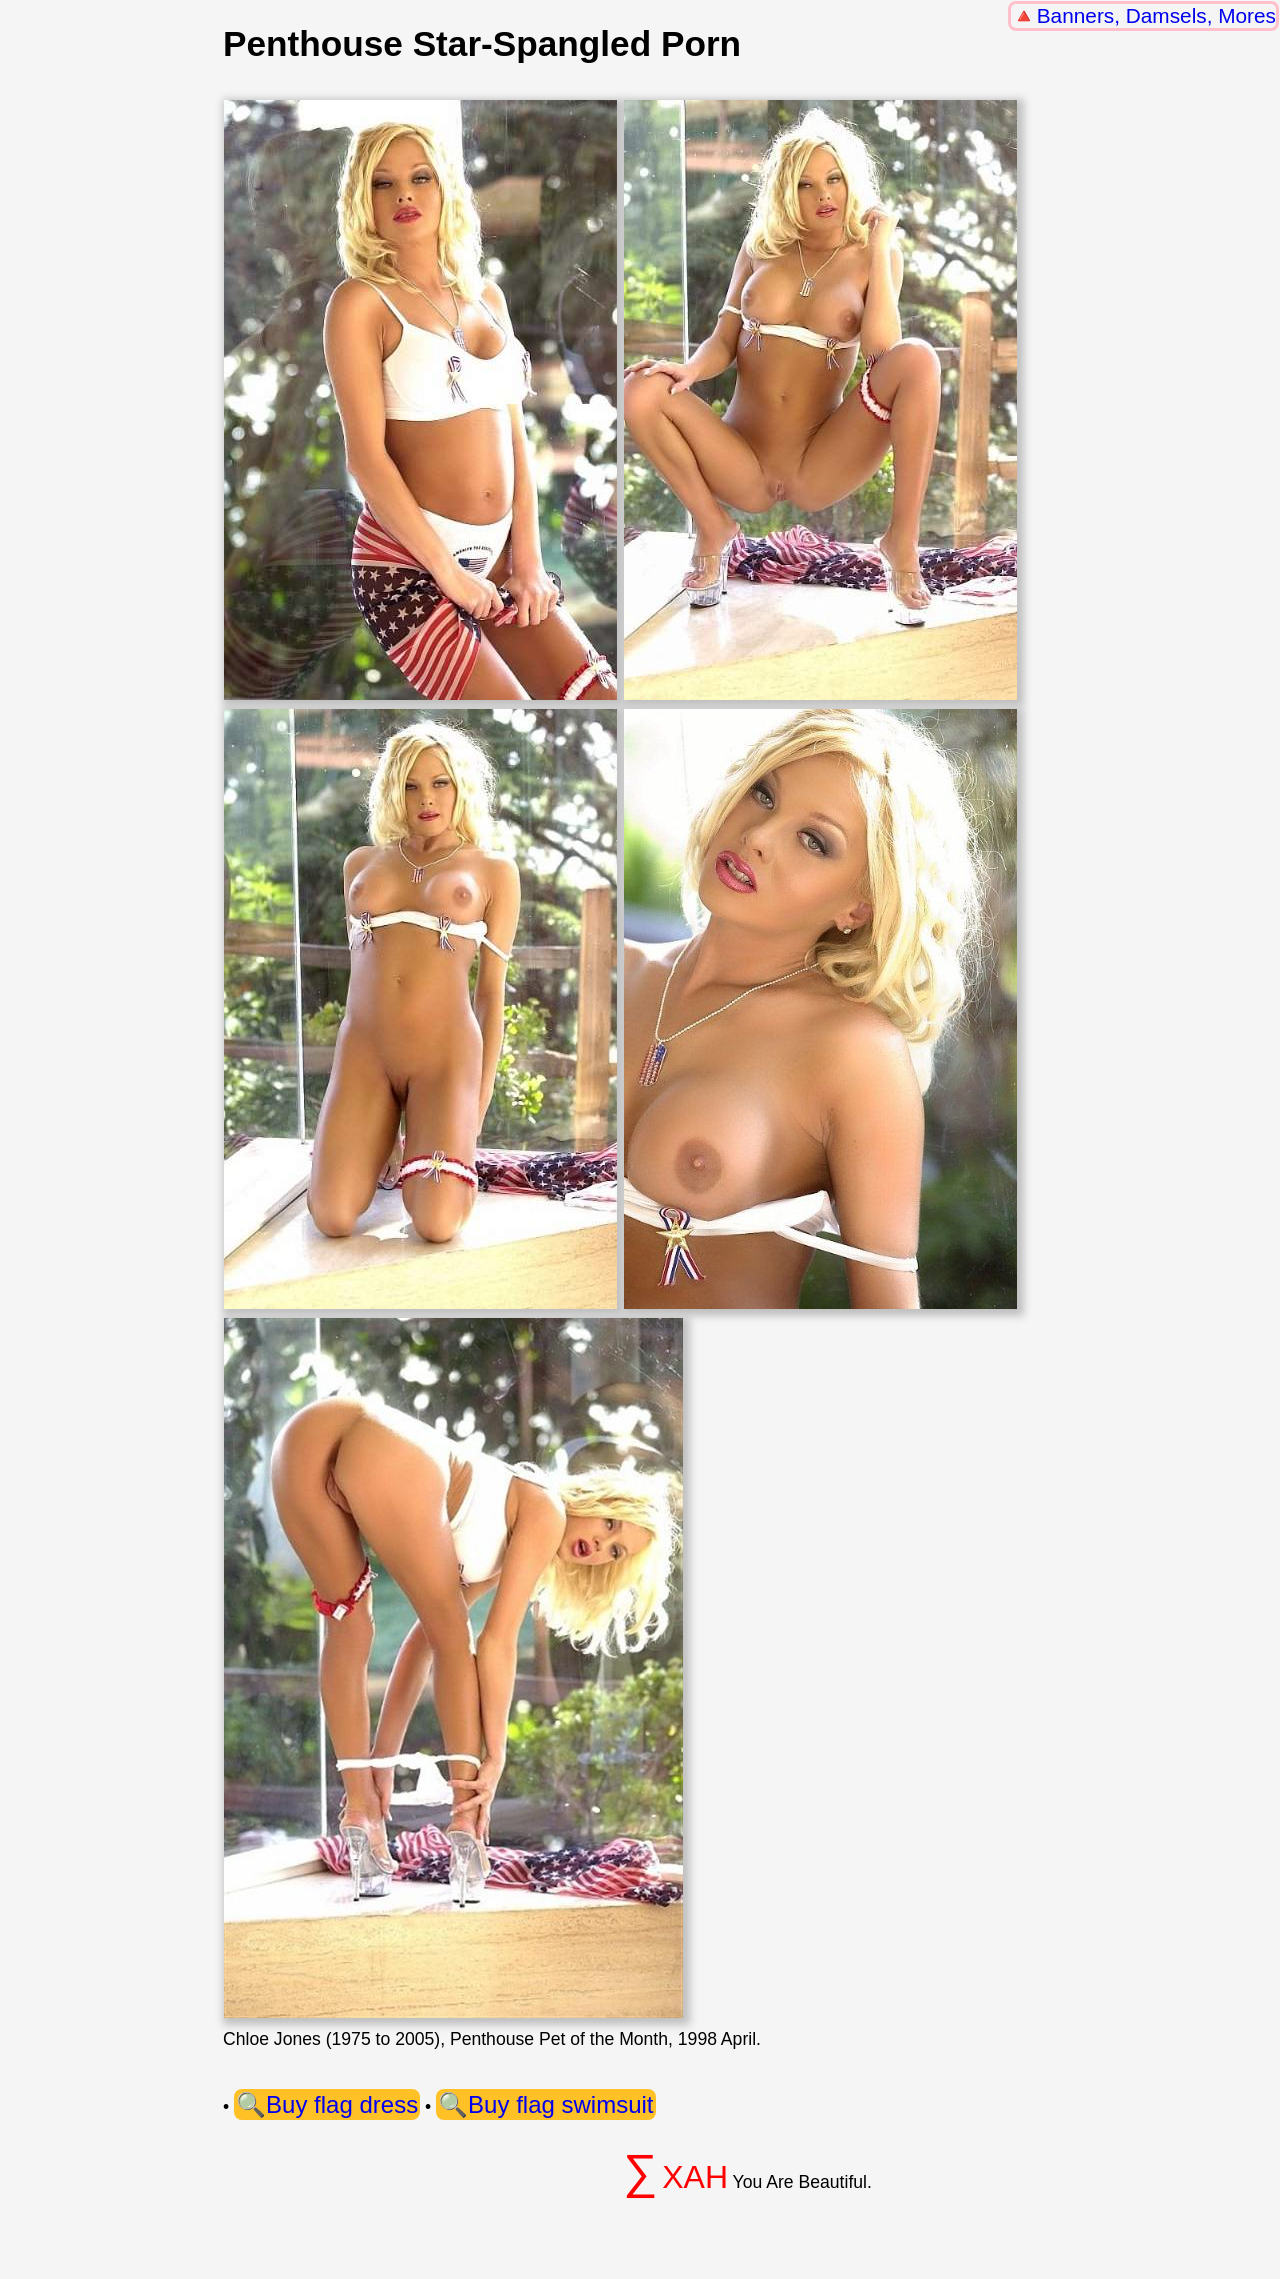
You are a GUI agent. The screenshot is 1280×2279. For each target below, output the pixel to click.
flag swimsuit (584, 2104)
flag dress (366, 2104)
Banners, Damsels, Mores (1156, 15)
